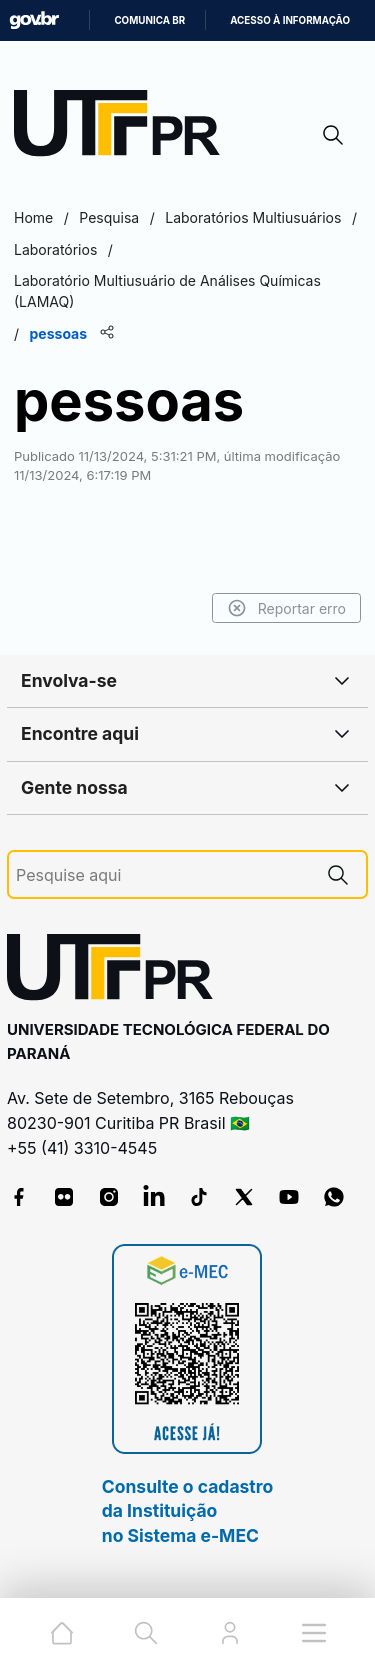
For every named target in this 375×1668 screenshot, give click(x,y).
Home (33, 217)
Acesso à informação (290, 20)
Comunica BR (149, 20)
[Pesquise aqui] (163, 875)
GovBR (34, 20)
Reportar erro (286, 608)
